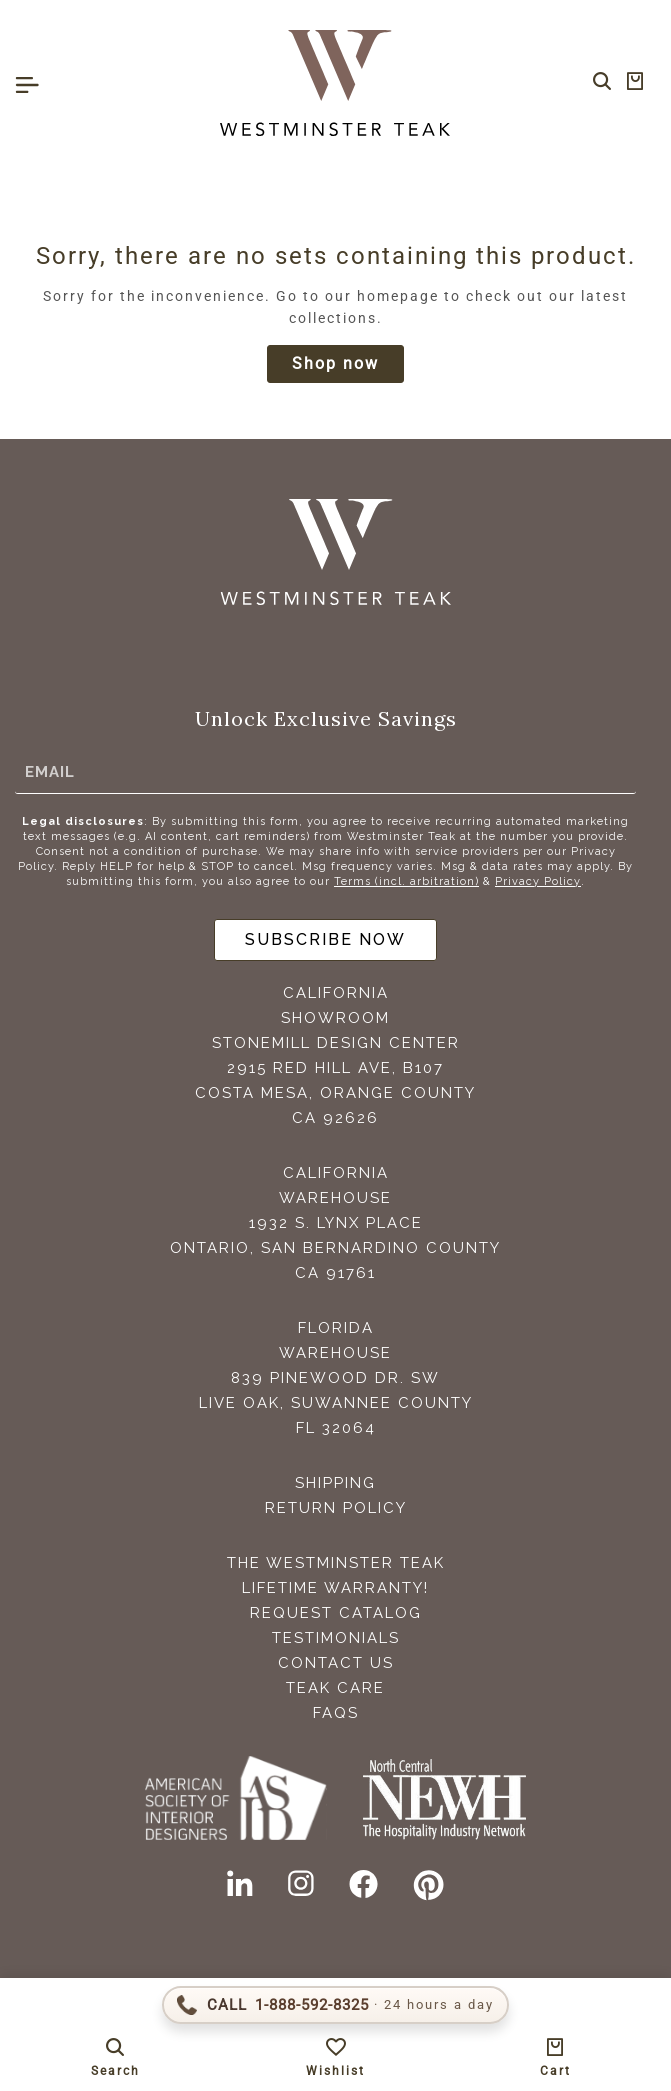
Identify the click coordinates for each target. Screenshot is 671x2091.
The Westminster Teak (336, 1563)
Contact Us (336, 1663)
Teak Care (335, 1688)
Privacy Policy (538, 881)
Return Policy (336, 1508)
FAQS (336, 1713)
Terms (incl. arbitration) (406, 881)
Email (50, 772)
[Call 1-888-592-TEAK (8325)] (335, 2005)
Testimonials (336, 1638)
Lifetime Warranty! (335, 1588)
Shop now (335, 363)
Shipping (335, 1483)
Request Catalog (336, 1613)
